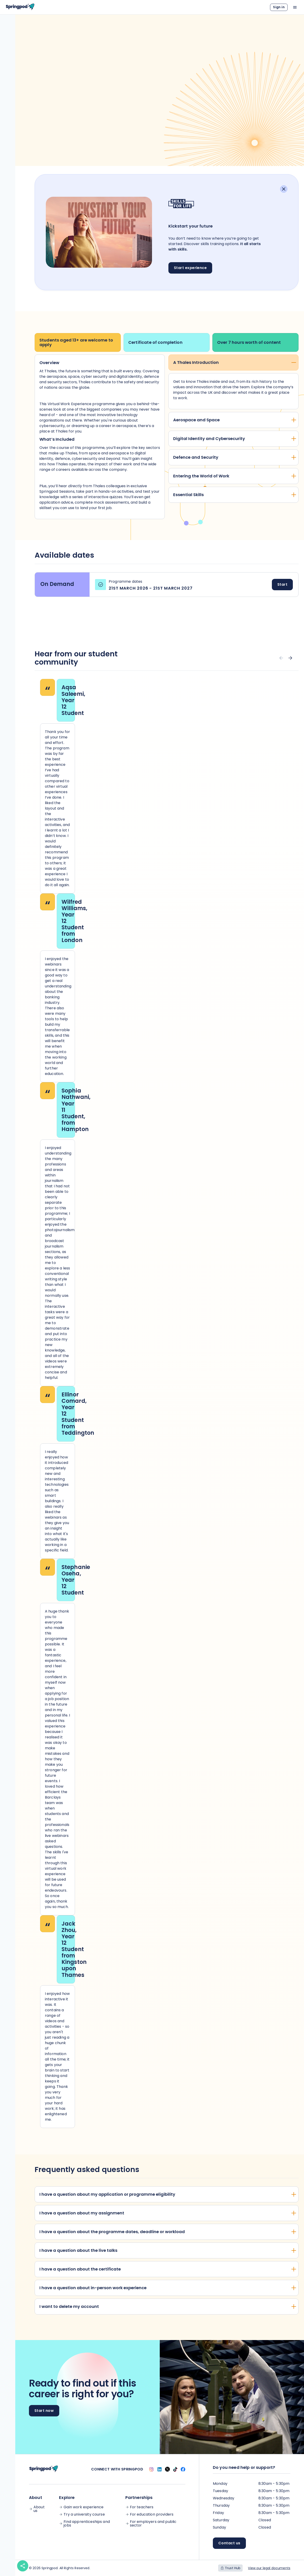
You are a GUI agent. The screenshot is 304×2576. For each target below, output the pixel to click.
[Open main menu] (295, 7)
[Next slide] (290, 658)
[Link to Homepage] (20, 7)
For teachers (142, 2507)
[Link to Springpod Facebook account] (183, 2469)
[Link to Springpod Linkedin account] (159, 2469)
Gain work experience (83, 2507)
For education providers (151, 2514)
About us (39, 2509)
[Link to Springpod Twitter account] (167, 2469)
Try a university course (84, 2514)
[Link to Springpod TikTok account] (175, 2469)
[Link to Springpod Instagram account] (151, 2469)
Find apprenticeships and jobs (87, 2523)
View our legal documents (269, 2568)
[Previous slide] (281, 658)
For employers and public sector (153, 2523)
